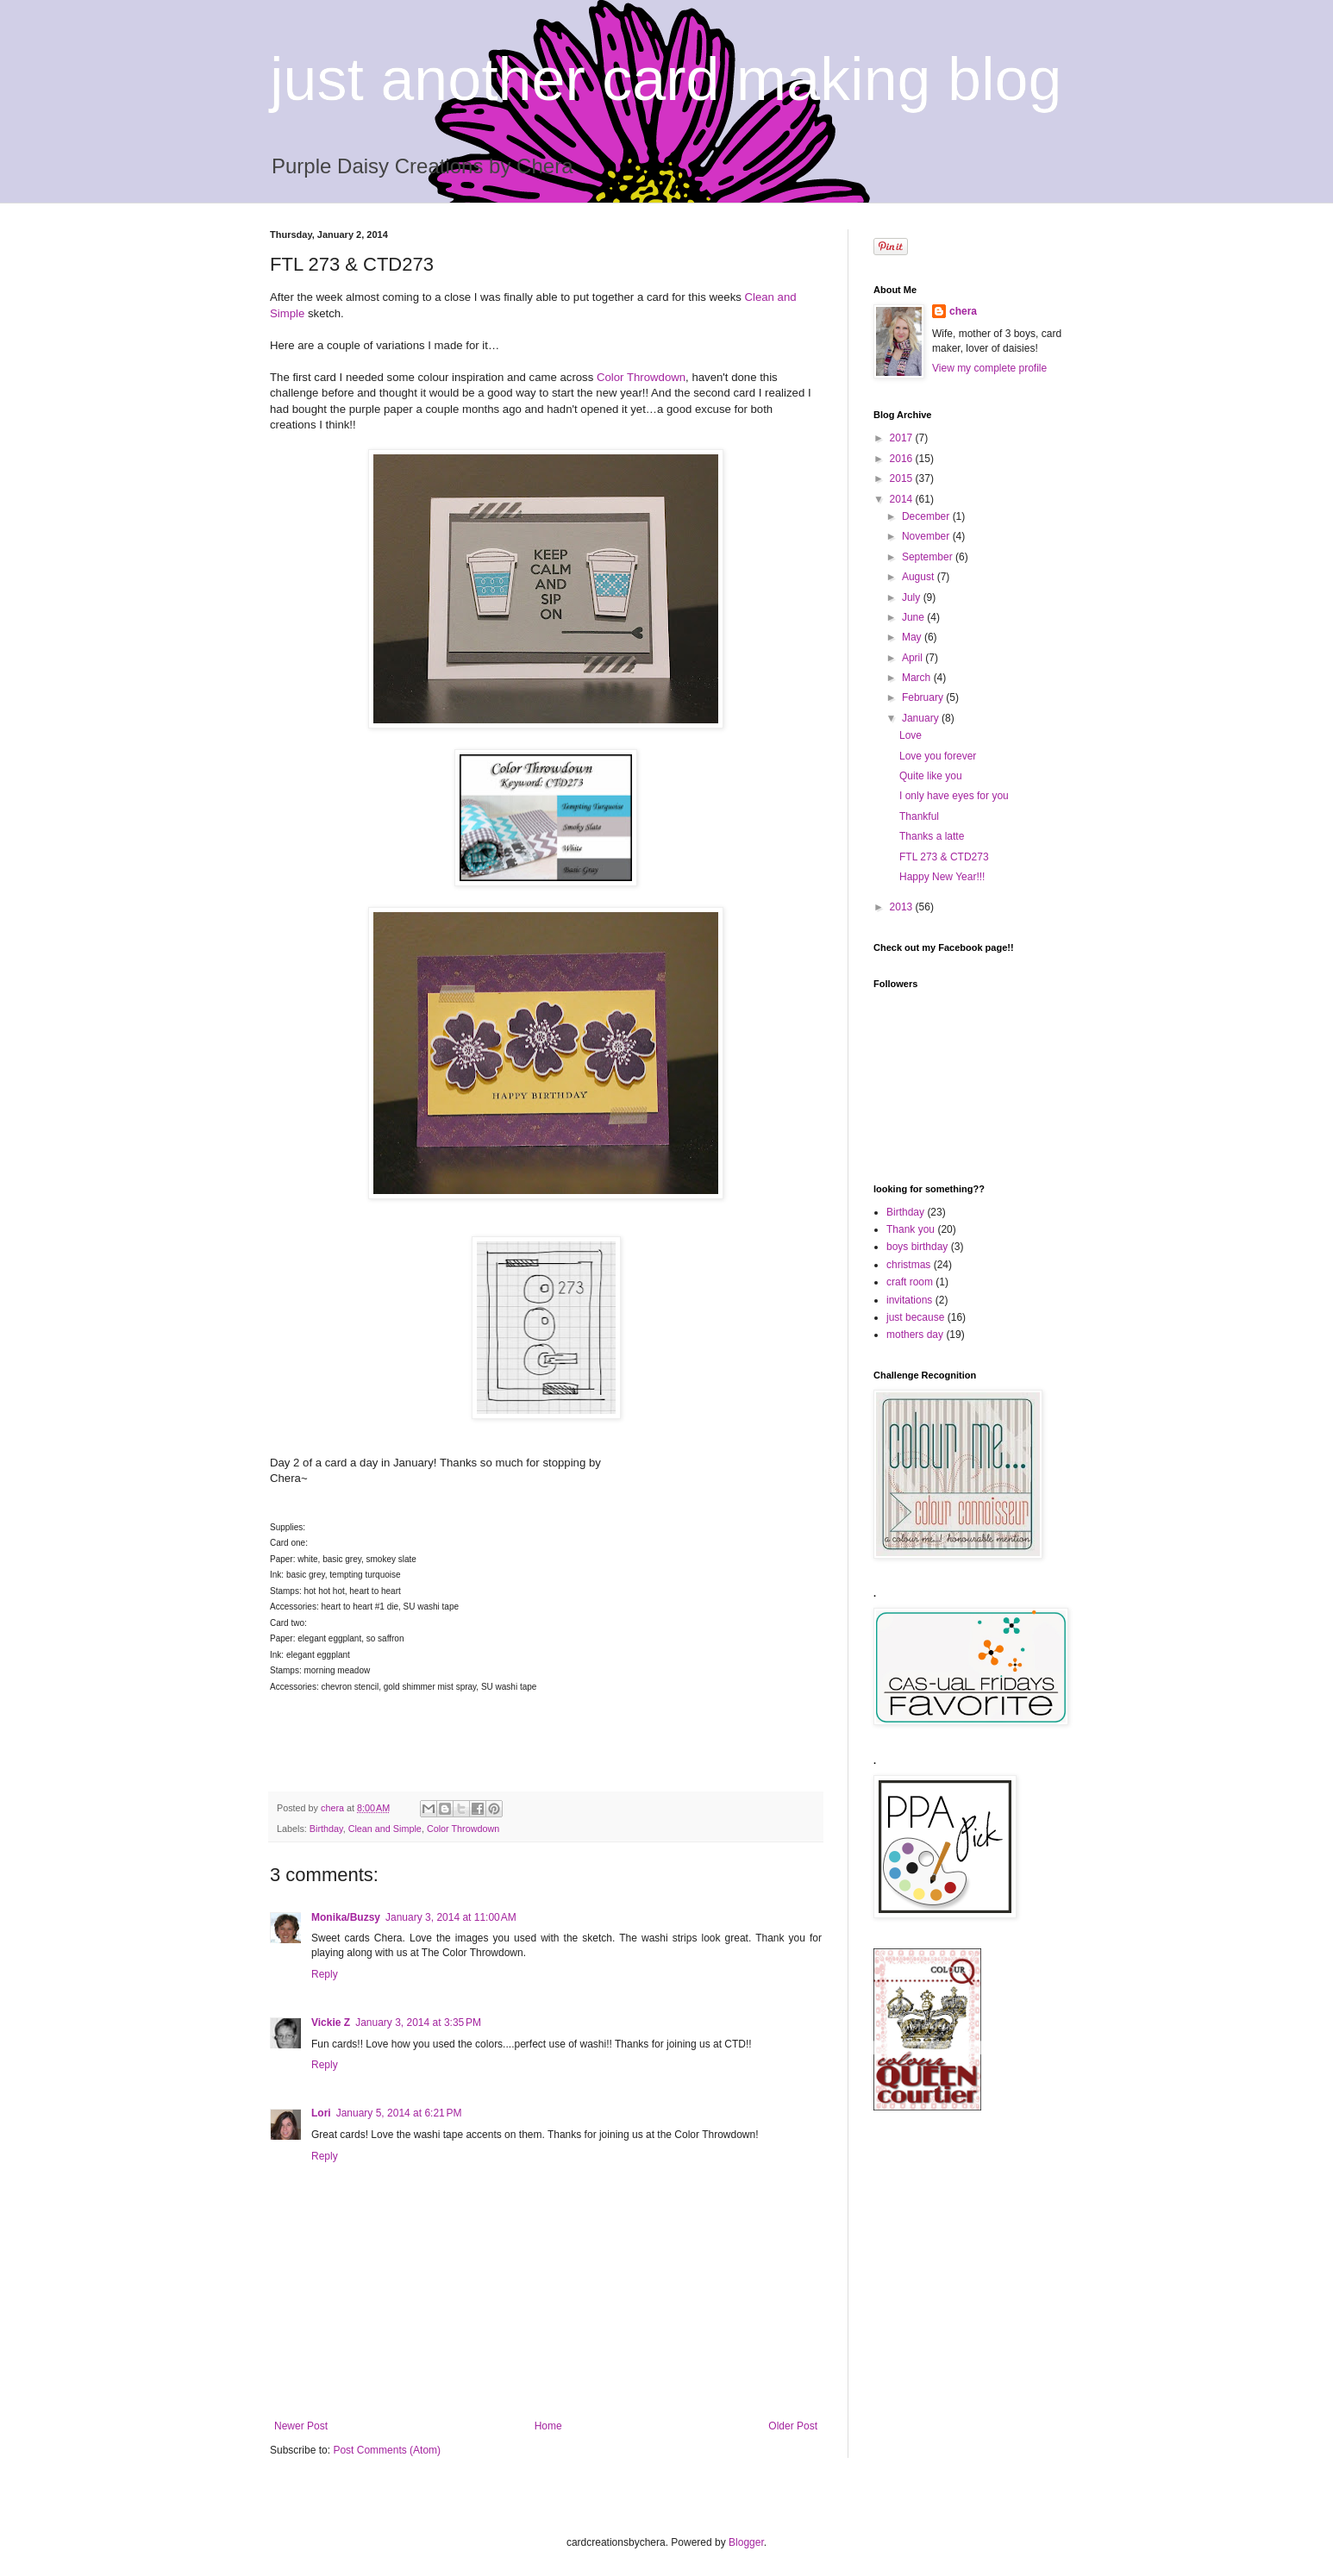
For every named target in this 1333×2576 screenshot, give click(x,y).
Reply (324, 1974)
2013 (903, 907)
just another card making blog (665, 79)
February (924, 697)
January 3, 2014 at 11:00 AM (450, 1917)
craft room (909, 1282)
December (927, 516)
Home (548, 2426)
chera (963, 311)
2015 (903, 478)
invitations (909, 1300)
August (919, 577)
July (912, 597)
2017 (903, 438)
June (914, 617)
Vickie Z (330, 2022)
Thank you (910, 1229)
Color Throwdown (641, 377)
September (928, 557)
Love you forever (937, 756)
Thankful (919, 816)
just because (915, 1317)
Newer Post (301, 2426)
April (913, 658)
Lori (321, 2113)
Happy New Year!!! (942, 877)
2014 (903, 499)
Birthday (326, 1828)
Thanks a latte (931, 836)
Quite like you (930, 776)
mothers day (914, 1335)
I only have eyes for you (954, 796)
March (918, 678)
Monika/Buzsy (345, 1917)
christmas (908, 1265)
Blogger (746, 2542)
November (927, 536)
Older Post (792, 2426)
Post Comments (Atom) (387, 2450)
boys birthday (917, 1247)
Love (910, 735)
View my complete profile (989, 368)
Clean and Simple (385, 1828)
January (922, 718)
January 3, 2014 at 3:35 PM (418, 2022)
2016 (903, 459)
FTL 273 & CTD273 (944, 857)
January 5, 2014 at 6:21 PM (399, 2113)
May (913, 637)
